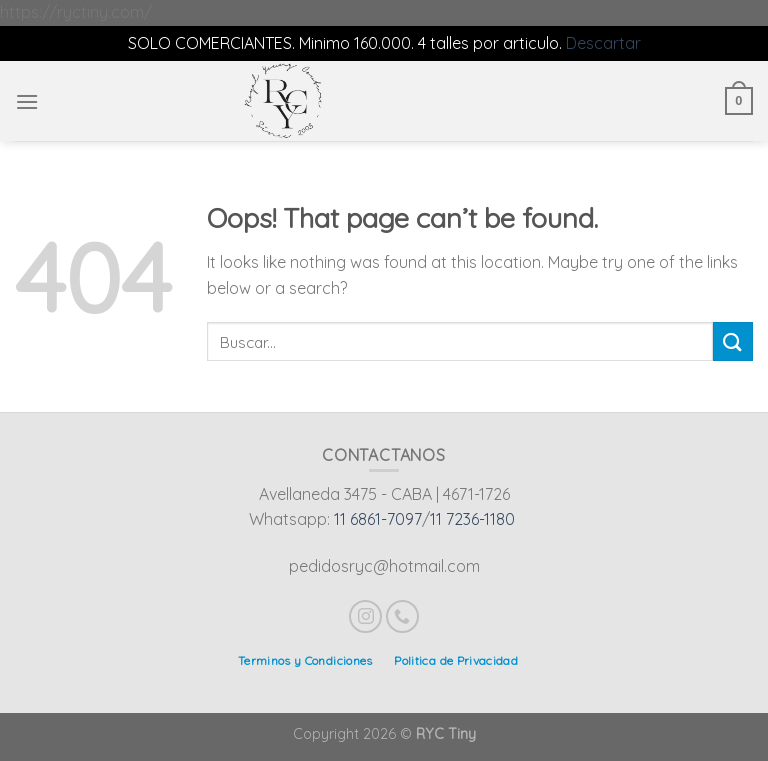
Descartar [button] (603, 43)
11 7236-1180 (472, 519)
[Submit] (733, 341)
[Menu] (27, 101)
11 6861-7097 (378, 519)
